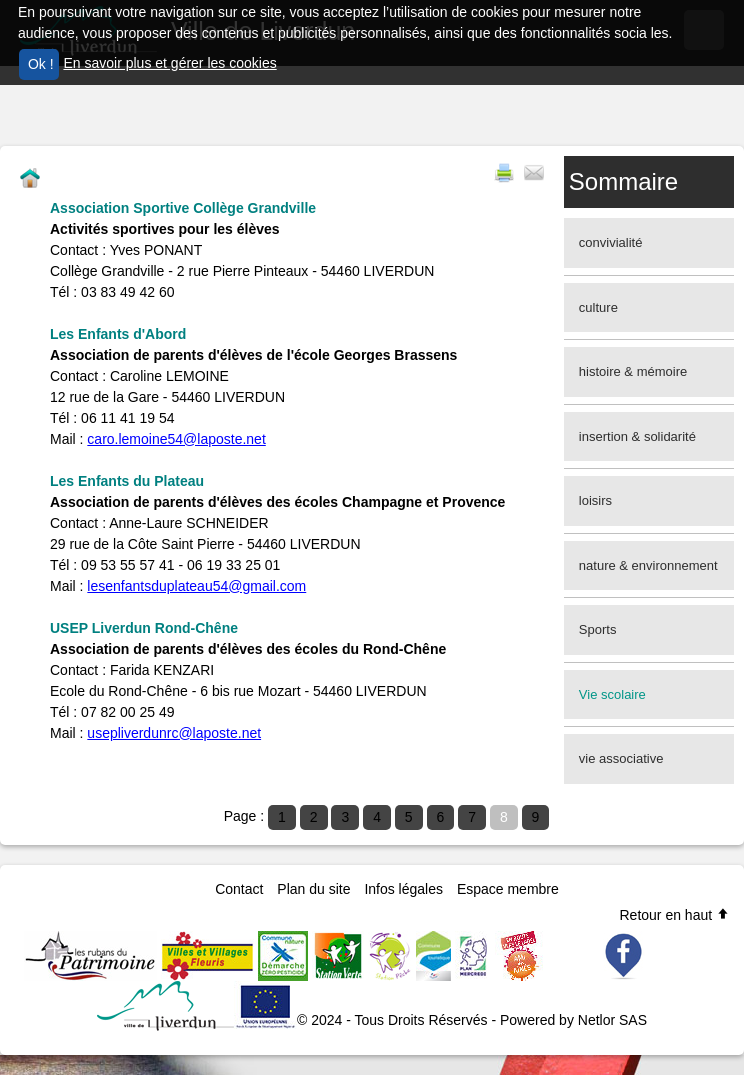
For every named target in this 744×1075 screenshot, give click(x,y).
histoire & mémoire (633, 371)
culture (598, 307)
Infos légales (403, 889)
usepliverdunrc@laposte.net (174, 733)
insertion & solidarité (637, 436)
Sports (598, 629)
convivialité (611, 242)
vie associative (621, 758)
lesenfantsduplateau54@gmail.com (196, 586)
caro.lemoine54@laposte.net (176, 439)
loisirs (595, 500)
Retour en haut (674, 915)
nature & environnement (648, 565)
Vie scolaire (612, 694)
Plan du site (313, 889)
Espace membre (508, 889)
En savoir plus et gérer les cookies (169, 63)
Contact (239, 889)
